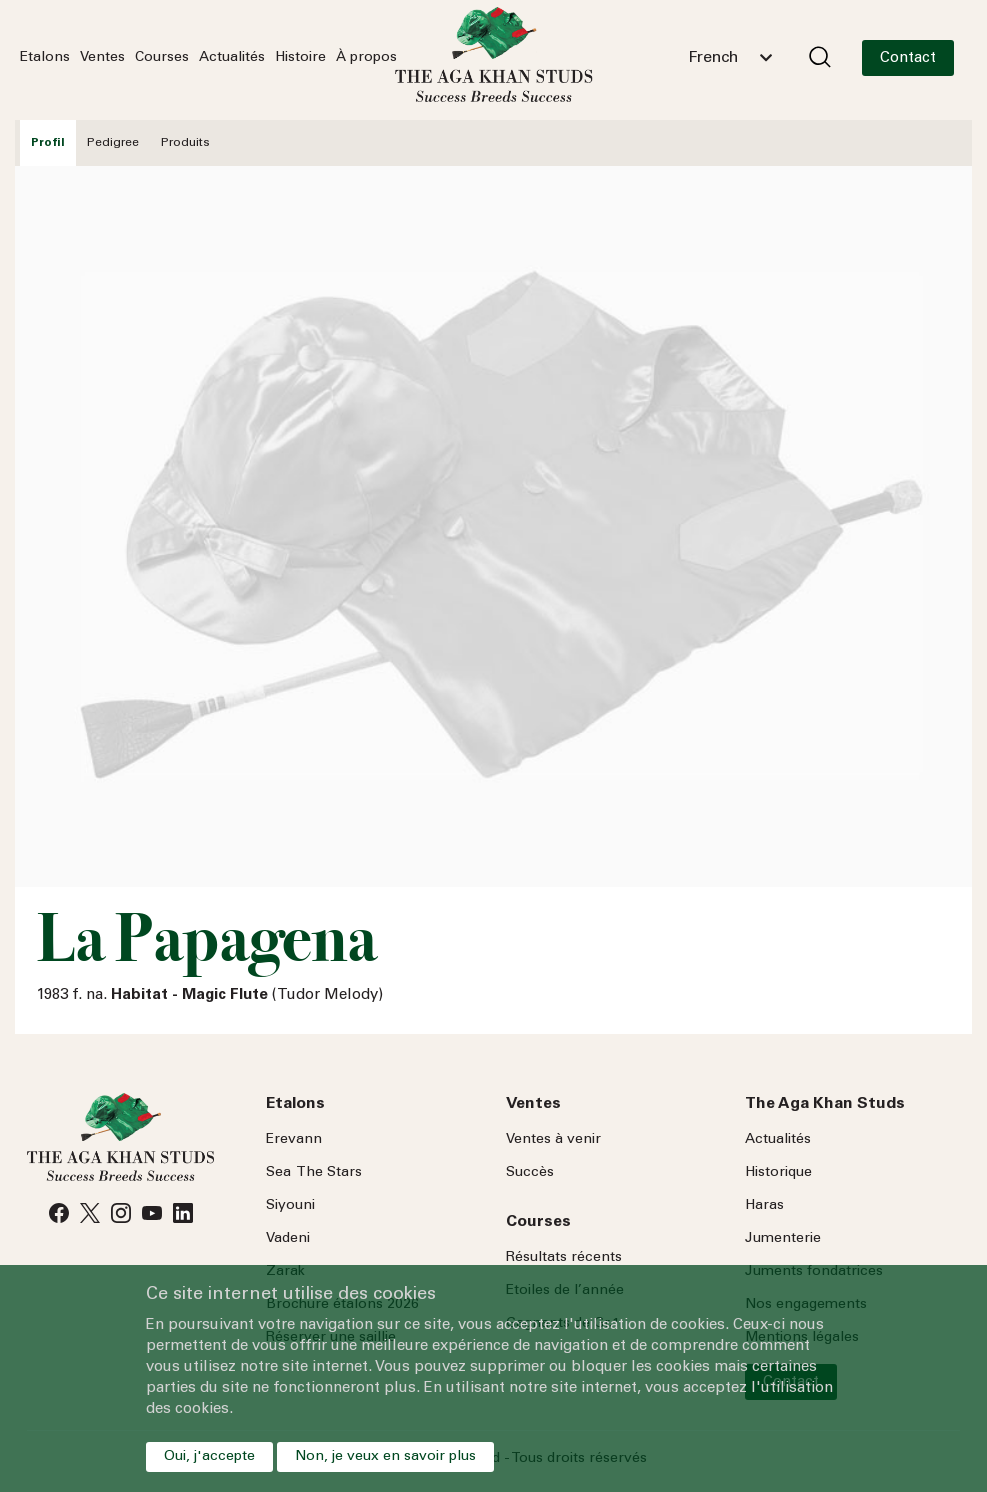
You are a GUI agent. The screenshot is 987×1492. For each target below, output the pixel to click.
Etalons (45, 58)
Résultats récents (564, 1258)
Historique (778, 1173)
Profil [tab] (48, 143)
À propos (366, 58)
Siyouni (290, 1206)
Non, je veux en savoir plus (385, 1457)
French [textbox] (713, 58)
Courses (162, 58)
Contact (908, 58)
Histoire (300, 58)
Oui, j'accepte (209, 1457)
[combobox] (730, 58)
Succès (530, 1173)
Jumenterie (783, 1239)
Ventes (102, 58)
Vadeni (288, 1239)
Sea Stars (314, 1173)
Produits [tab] (185, 143)
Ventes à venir (553, 1140)
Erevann (294, 1140)
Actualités (232, 58)
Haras (764, 1206)
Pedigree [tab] (113, 143)
